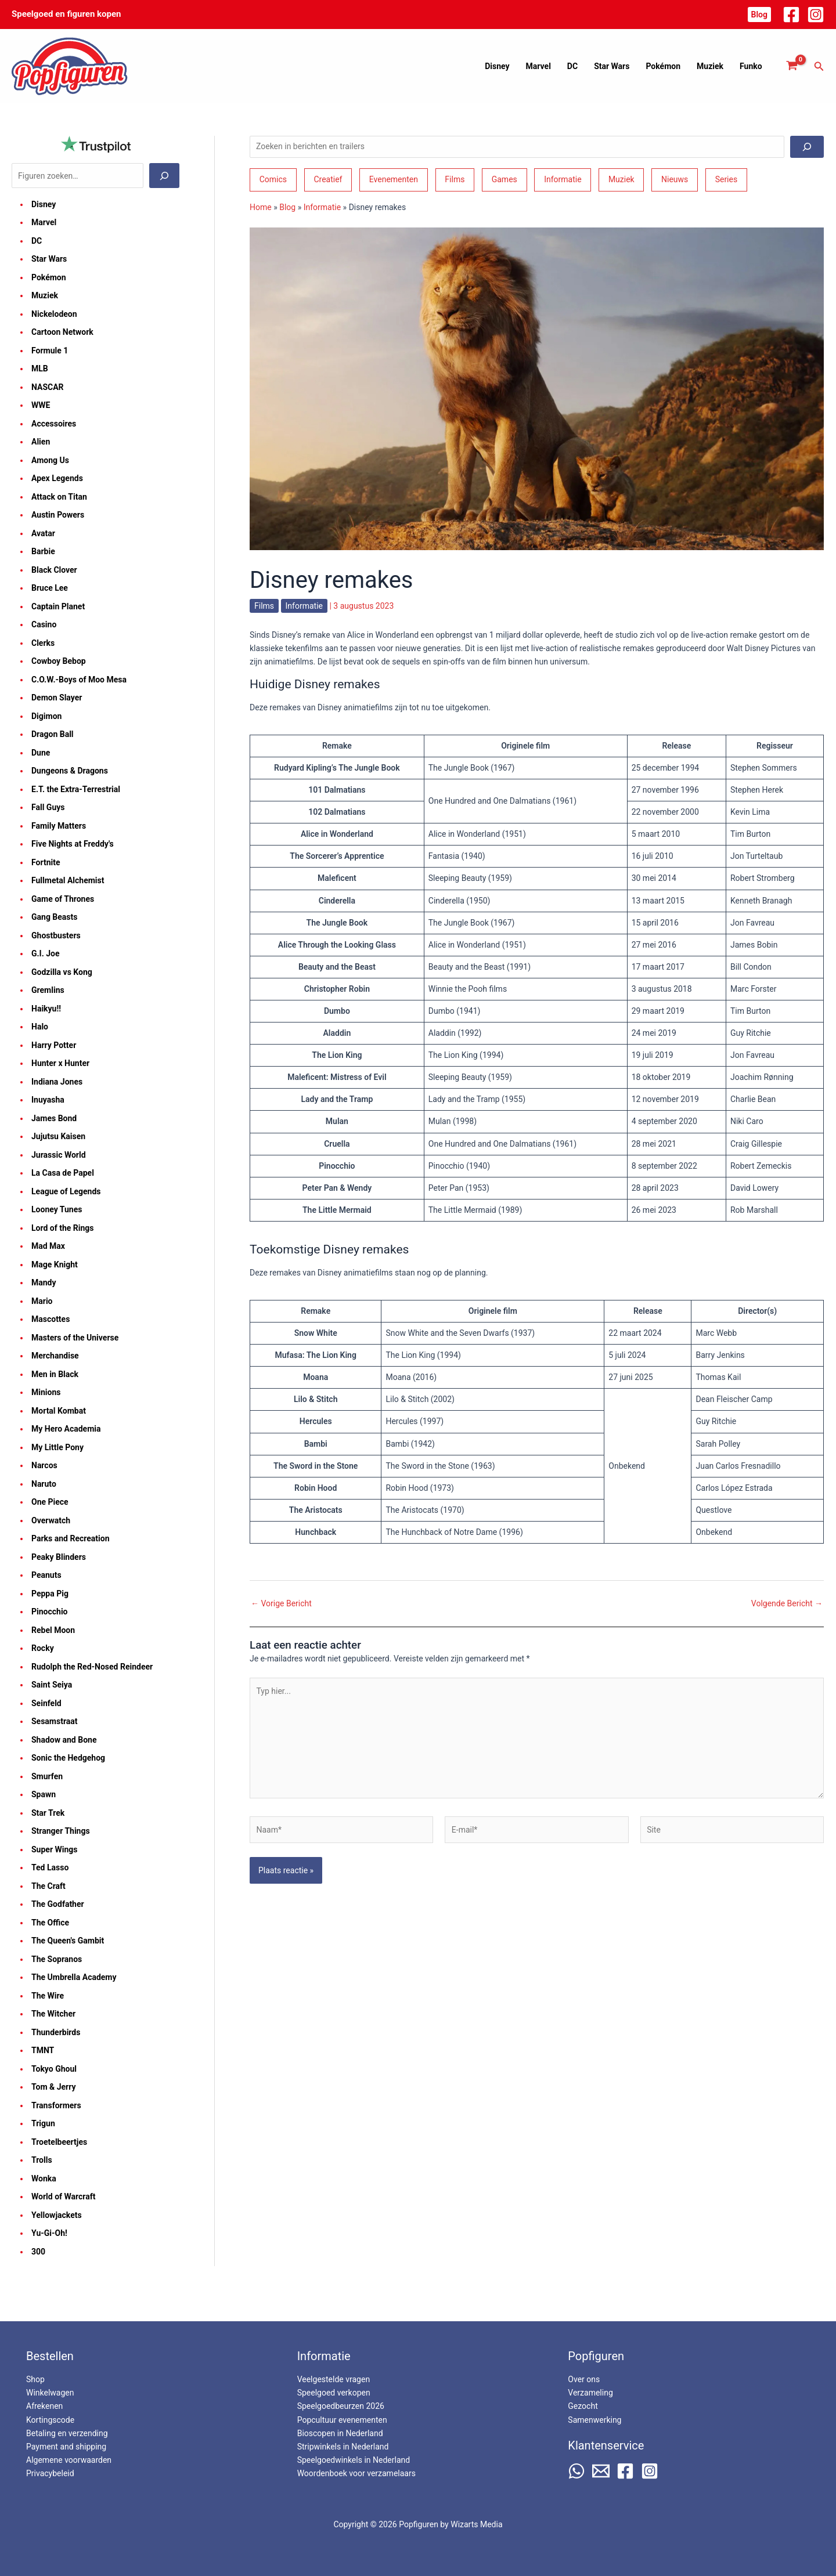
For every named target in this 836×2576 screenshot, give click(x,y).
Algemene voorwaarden (68, 2460)
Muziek (710, 66)
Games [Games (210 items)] (504, 179)
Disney (497, 66)
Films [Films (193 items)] (454, 179)
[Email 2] (601, 2471)
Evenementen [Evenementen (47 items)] (393, 179)
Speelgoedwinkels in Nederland (353, 2460)
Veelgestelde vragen (333, 2379)
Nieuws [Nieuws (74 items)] (674, 179)
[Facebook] (791, 14)
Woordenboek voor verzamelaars (356, 2473)
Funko (751, 66)
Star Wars (611, 66)
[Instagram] (815, 14)
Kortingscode (50, 2420)
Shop (35, 2379)
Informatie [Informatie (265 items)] (562, 179)
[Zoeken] (164, 176)
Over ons (584, 2379)
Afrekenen (44, 2406)
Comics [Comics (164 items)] (273, 179)
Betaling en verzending (67, 2433)
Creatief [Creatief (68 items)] (328, 179)
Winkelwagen (50, 2392)
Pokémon (663, 66)
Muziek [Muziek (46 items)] (621, 179)
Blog (287, 207)
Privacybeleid (50, 2473)
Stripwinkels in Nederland (343, 2446)
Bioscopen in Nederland (340, 2433)
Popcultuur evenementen (342, 2420)
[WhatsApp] (576, 2471)
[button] (759, 14)
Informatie (322, 207)
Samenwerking (594, 2420)
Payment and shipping (66, 2446)
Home (261, 207)
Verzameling (590, 2392)
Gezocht (582, 2406)
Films (264, 605)
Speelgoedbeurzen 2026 (340, 2406)
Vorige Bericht (281, 1603)
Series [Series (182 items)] (726, 179)
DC (572, 66)
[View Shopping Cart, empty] (792, 66)
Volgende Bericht (787, 1603)
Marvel (538, 66)
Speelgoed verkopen (333, 2392)
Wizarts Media (476, 2524)
